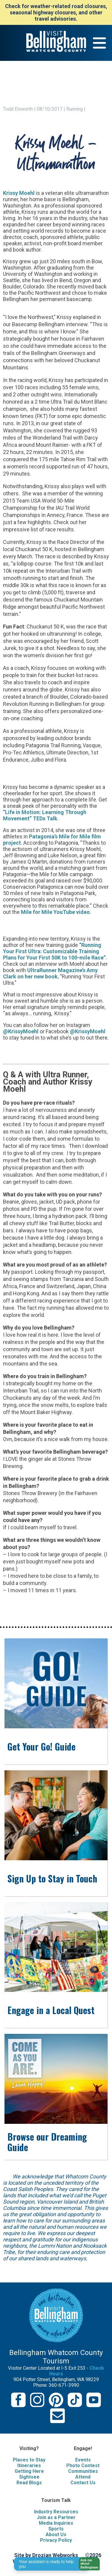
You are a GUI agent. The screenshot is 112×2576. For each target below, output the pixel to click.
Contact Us (83, 2482)
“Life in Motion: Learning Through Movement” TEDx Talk (44, 815)
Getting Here (29, 2471)
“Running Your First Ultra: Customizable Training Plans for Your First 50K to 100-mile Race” (54, 951)
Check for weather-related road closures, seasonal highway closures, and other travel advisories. (56, 12)
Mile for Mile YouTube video (55, 912)
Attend (82, 2477)
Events (83, 2460)
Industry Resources (56, 2512)
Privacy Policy (56, 2540)
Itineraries (29, 2465)
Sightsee (29, 2477)
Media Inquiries (56, 2523)
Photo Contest (82, 2465)
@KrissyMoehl (21, 1031)
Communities (83, 2471)
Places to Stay (29, 2460)
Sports (56, 2529)
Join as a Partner (56, 2517)
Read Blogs (29, 2482)
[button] (87, 2564)
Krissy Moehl (19, 193)
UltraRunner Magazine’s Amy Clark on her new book (50, 973)
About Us (56, 2534)
